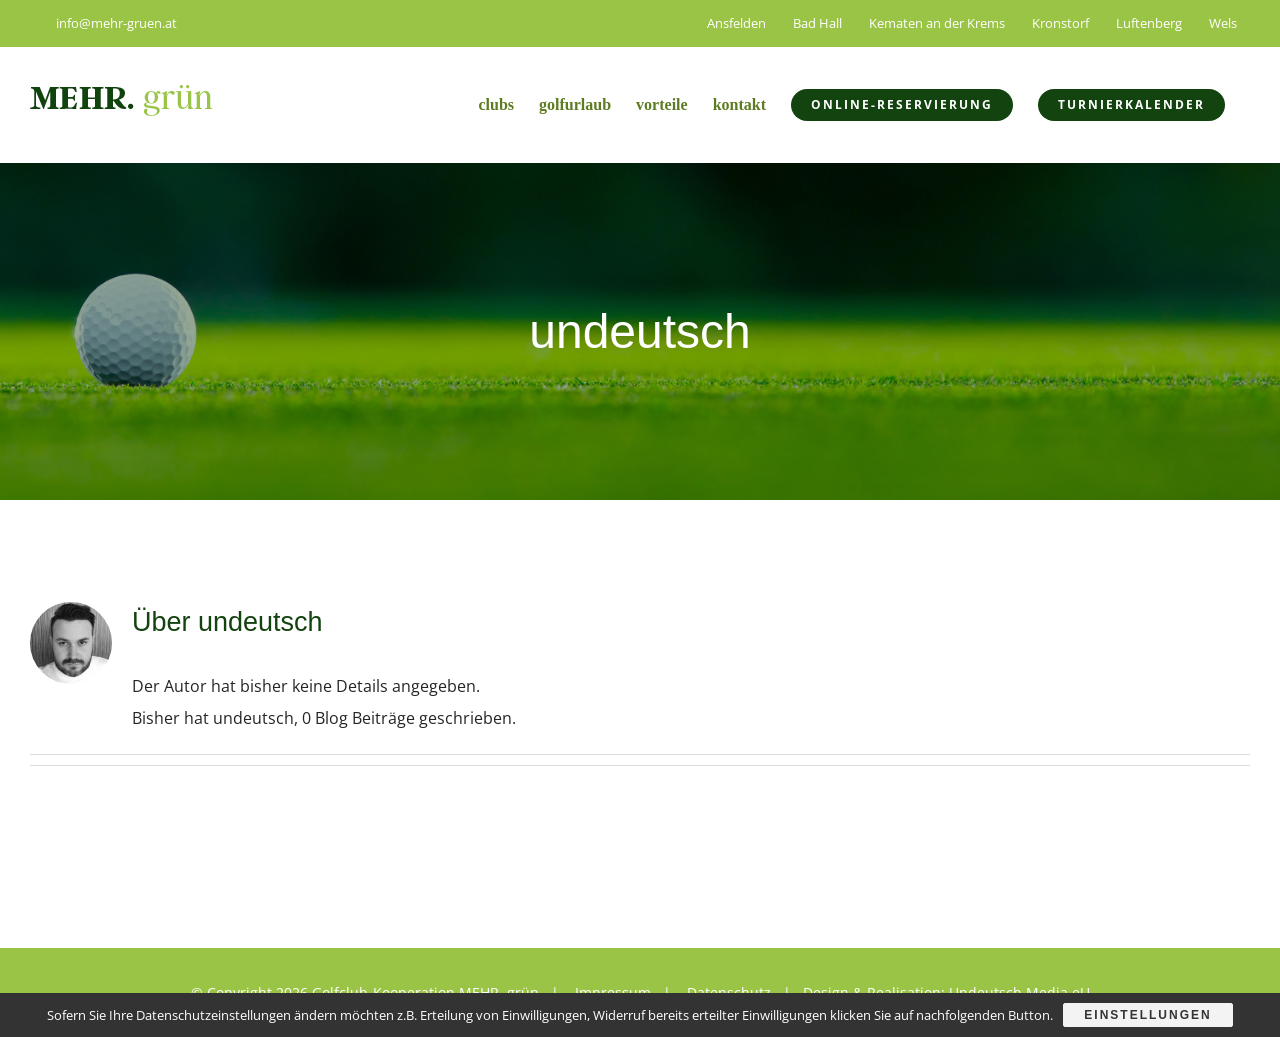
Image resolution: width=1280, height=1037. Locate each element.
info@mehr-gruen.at (103, 23)
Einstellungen (1147, 1015)
